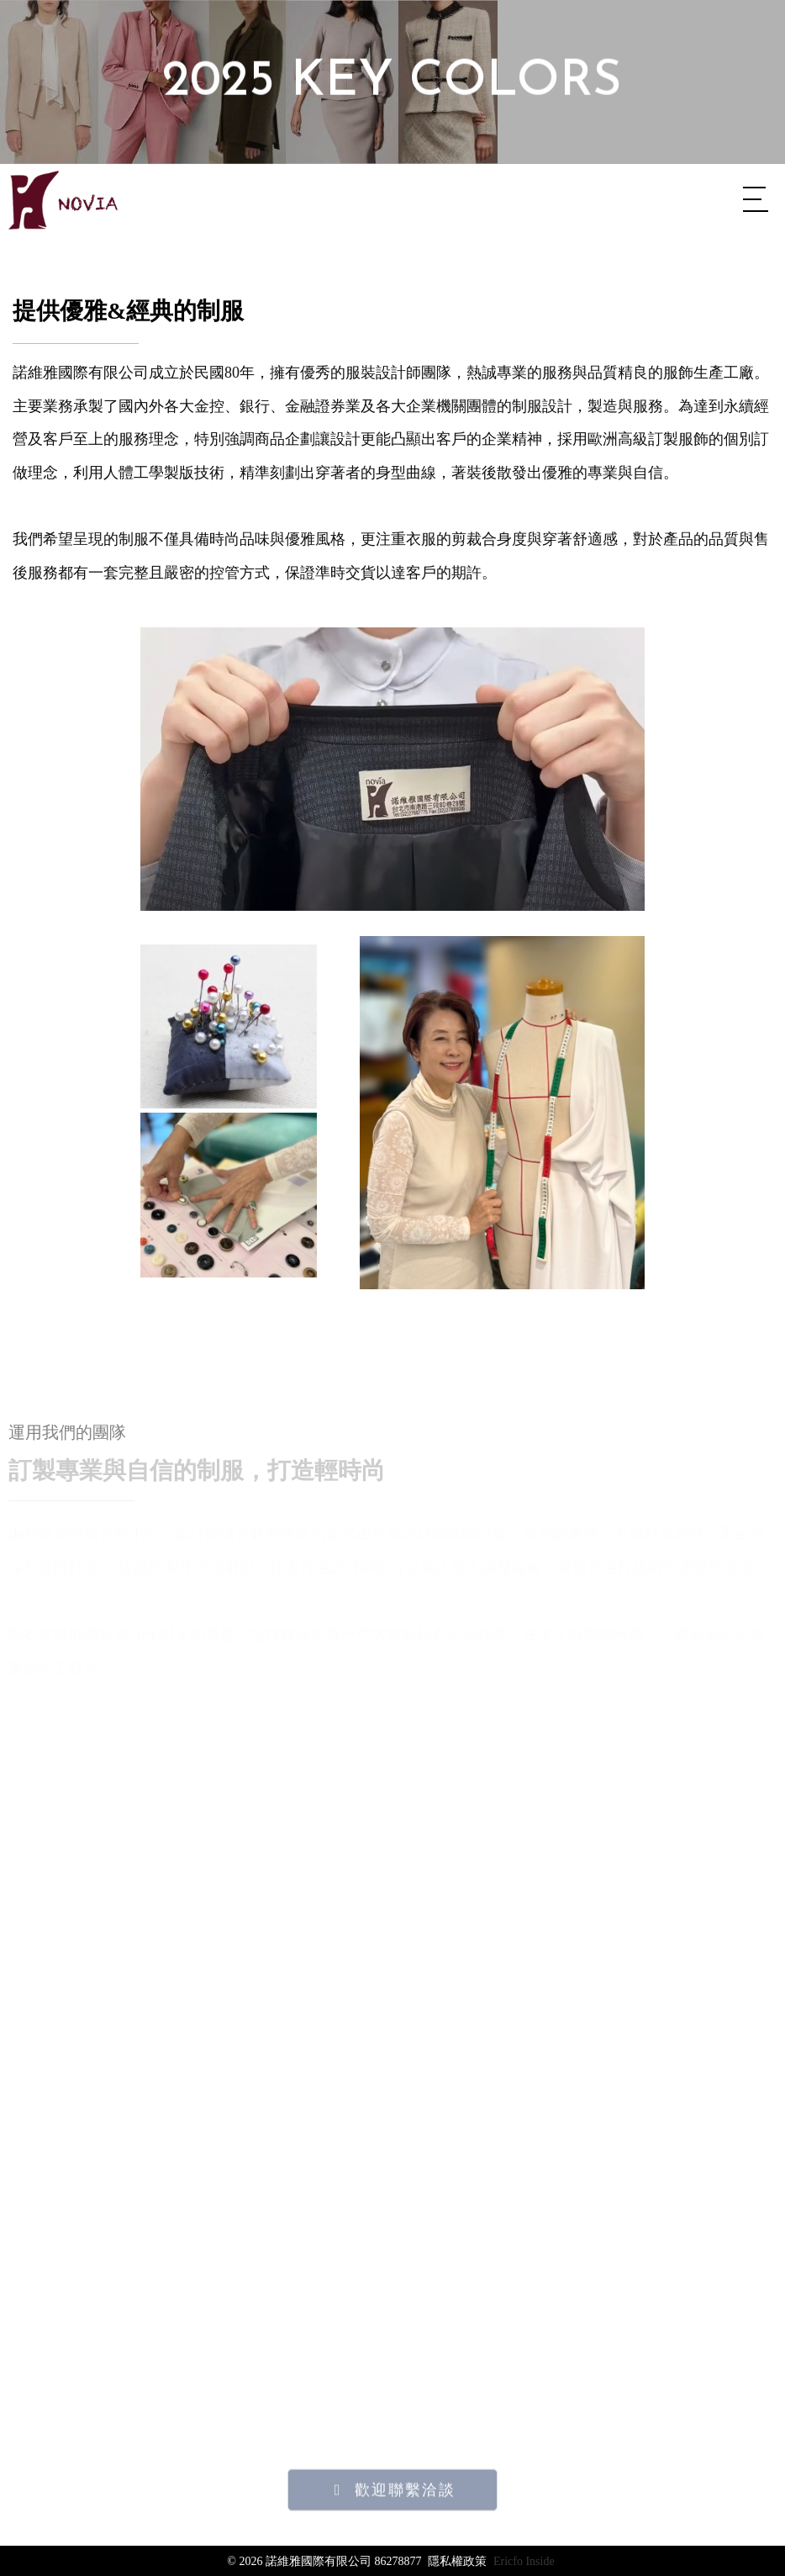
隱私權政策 (457, 2561)
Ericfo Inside (524, 2561)
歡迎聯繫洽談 (405, 2539)
